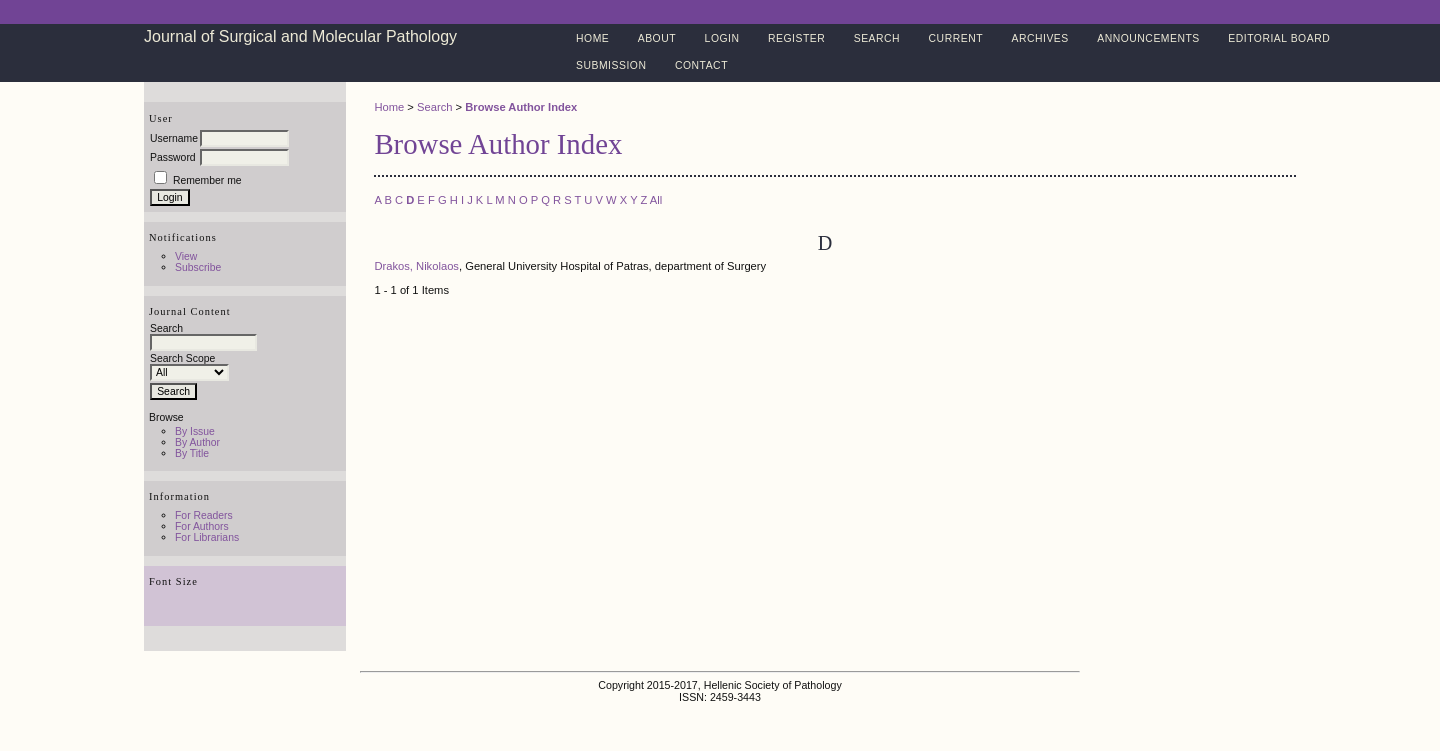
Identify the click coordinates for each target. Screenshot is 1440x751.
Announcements (1148, 38)
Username (174, 138)
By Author (197, 442)
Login (722, 38)
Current (956, 38)
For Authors (202, 526)
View (186, 256)
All (656, 200)
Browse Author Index (521, 107)
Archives (1039, 38)
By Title (192, 453)
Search (877, 38)
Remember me (207, 180)
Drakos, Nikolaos (416, 266)
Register (796, 38)
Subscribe (198, 267)
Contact (701, 65)
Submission (611, 65)
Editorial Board (1279, 38)
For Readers (204, 515)
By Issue (195, 431)
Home (592, 38)
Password (173, 157)
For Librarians (207, 537)
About (657, 38)
